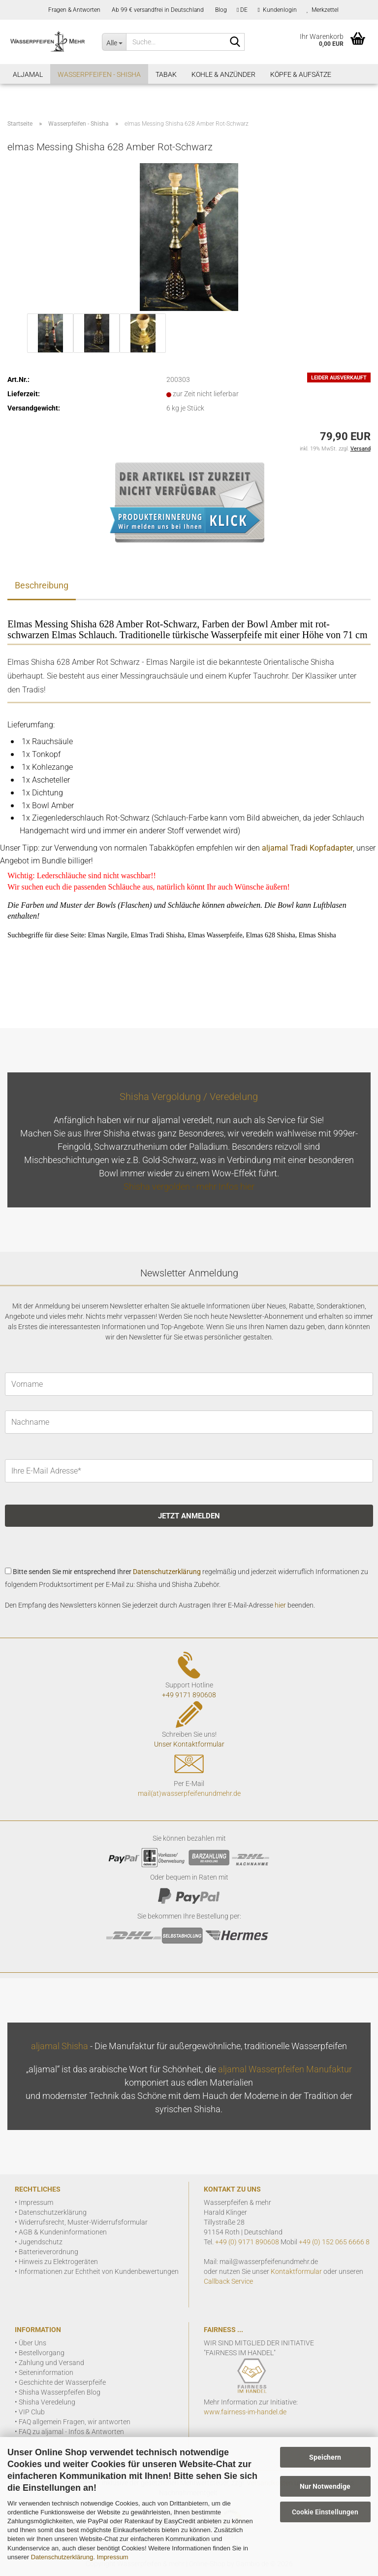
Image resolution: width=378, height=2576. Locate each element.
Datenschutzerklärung (62, 2557)
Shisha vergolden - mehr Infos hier (189, 1186)
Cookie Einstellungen (325, 2512)
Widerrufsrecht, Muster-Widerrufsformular (83, 2222)
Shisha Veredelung (47, 2402)
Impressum (112, 2557)
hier (280, 1605)
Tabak (166, 74)
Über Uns (32, 2343)
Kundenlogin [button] (276, 9)
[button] (242, 10)
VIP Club (32, 2412)
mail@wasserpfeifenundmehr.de (269, 2262)
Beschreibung (41, 585)
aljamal (28, 74)
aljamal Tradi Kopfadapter (307, 848)
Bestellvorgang (41, 2353)
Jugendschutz (41, 2242)
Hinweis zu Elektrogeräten (58, 2262)
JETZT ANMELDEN (189, 1515)
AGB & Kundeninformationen (63, 2232)
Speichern (325, 2457)
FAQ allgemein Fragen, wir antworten (74, 2422)
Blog (220, 9)
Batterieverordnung (48, 2252)
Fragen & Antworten (73, 9)
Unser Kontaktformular (189, 1744)
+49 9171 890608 (189, 1695)
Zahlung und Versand (51, 2363)
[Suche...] (114, 42)
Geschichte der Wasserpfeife (62, 2382)
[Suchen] (235, 42)
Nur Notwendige (325, 2486)
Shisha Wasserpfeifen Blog (59, 2392)
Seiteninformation (46, 2372)
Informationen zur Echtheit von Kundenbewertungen (99, 2271)
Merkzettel (323, 9)
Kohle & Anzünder (223, 74)
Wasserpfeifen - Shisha (99, 74)
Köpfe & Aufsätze (300, 74)
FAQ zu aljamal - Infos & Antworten (71, 2432)
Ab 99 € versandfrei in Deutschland (157, 9)
